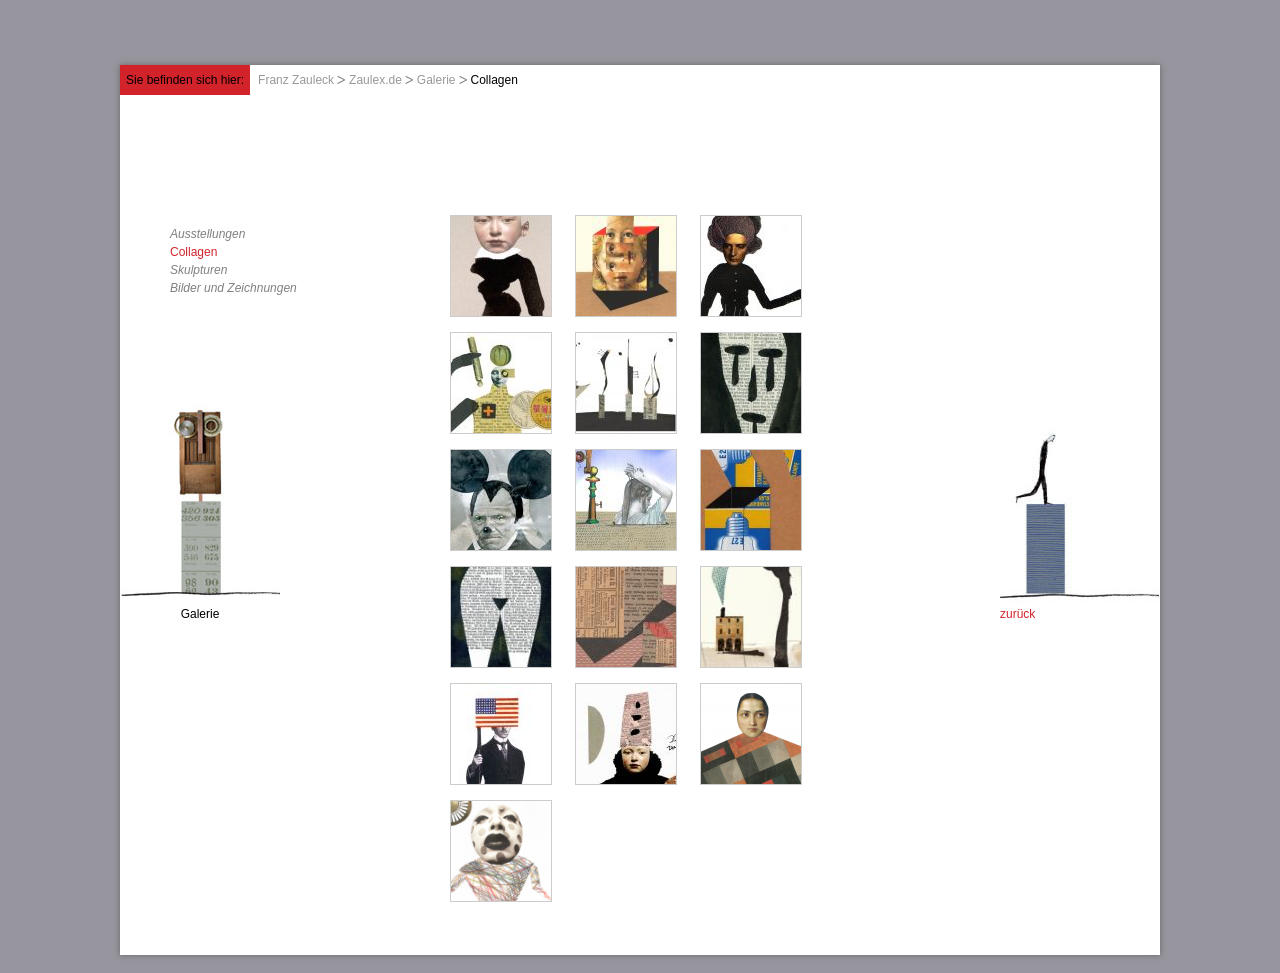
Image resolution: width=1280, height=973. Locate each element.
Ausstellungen (207, 234)
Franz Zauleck (296, 80)
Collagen (193, 252)
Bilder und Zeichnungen (233, 288)
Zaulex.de (375, 80)
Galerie (436, 80)
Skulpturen (198, 270)
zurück (1017, 614)
